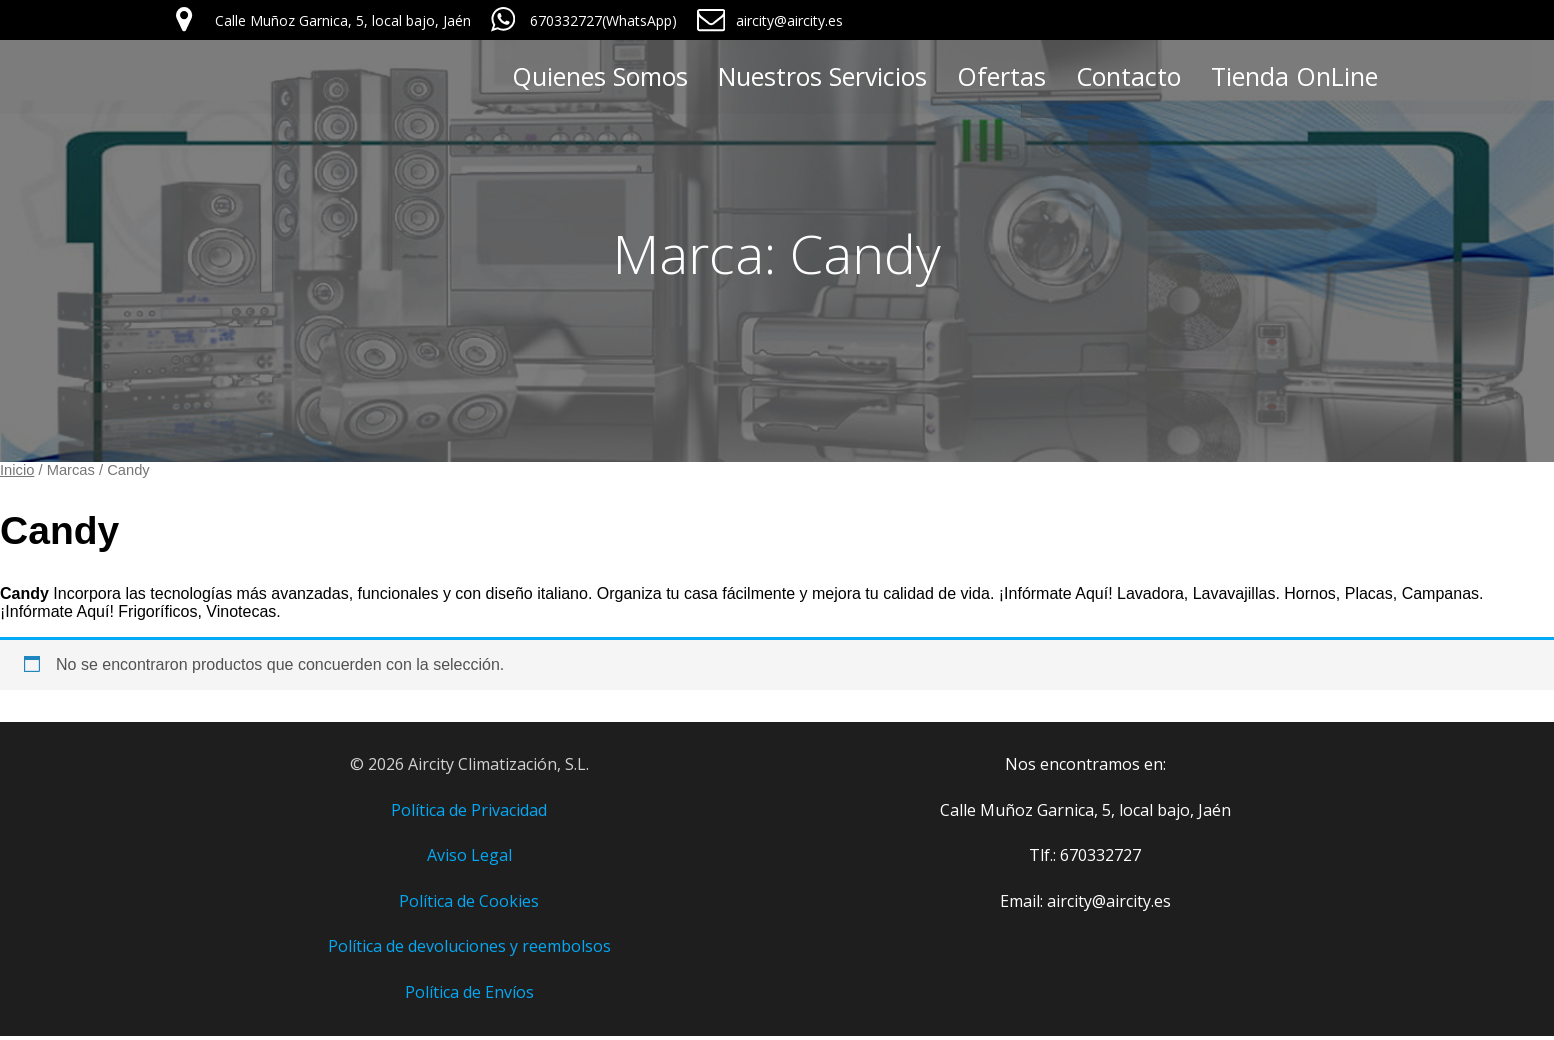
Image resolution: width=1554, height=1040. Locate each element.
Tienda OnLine (1294, 78)
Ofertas (1001, 78)
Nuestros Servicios (822, 78)
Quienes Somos (600, 78)
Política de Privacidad (469, 814)
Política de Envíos (469, 996)
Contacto (1128, 78)
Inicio (17, 474)
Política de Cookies (469, 905)
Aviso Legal (469, 859)
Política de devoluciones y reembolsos (469, 950)
